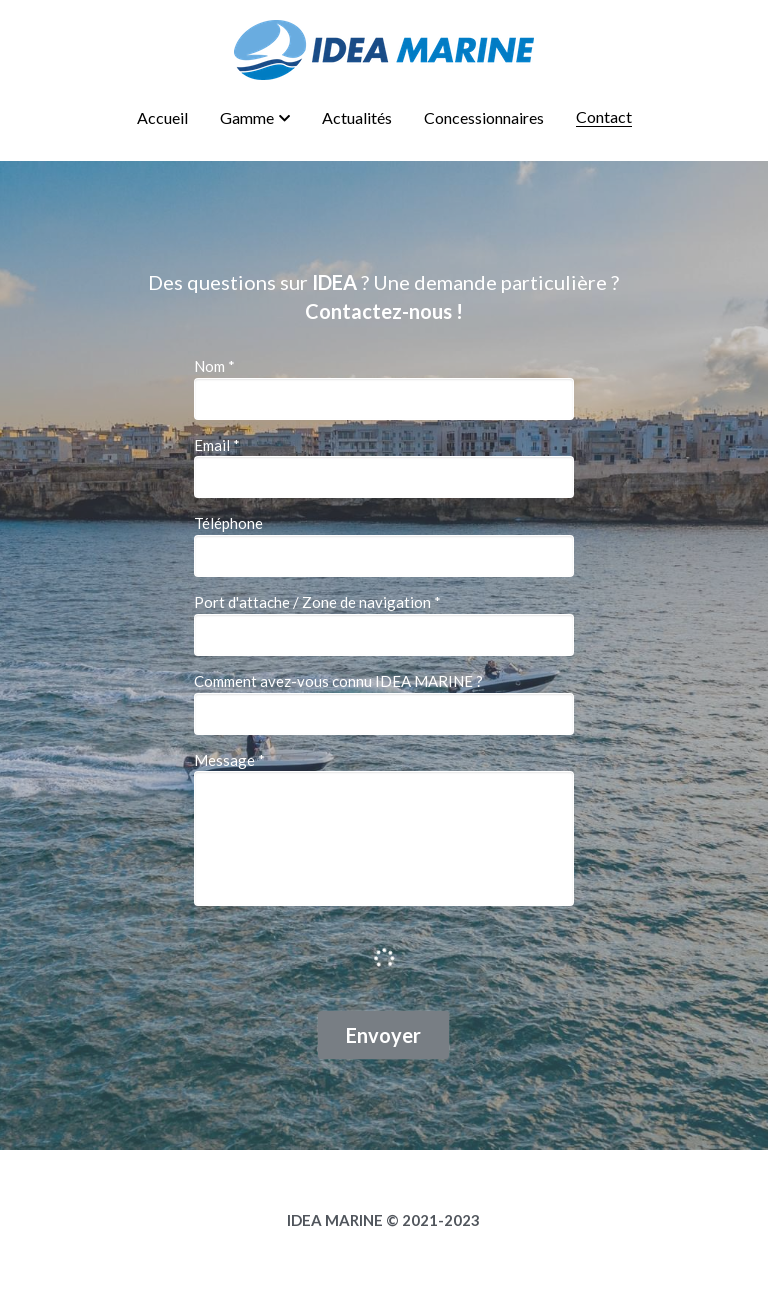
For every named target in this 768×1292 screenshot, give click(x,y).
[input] (384, 399)
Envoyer (383, 1035)
